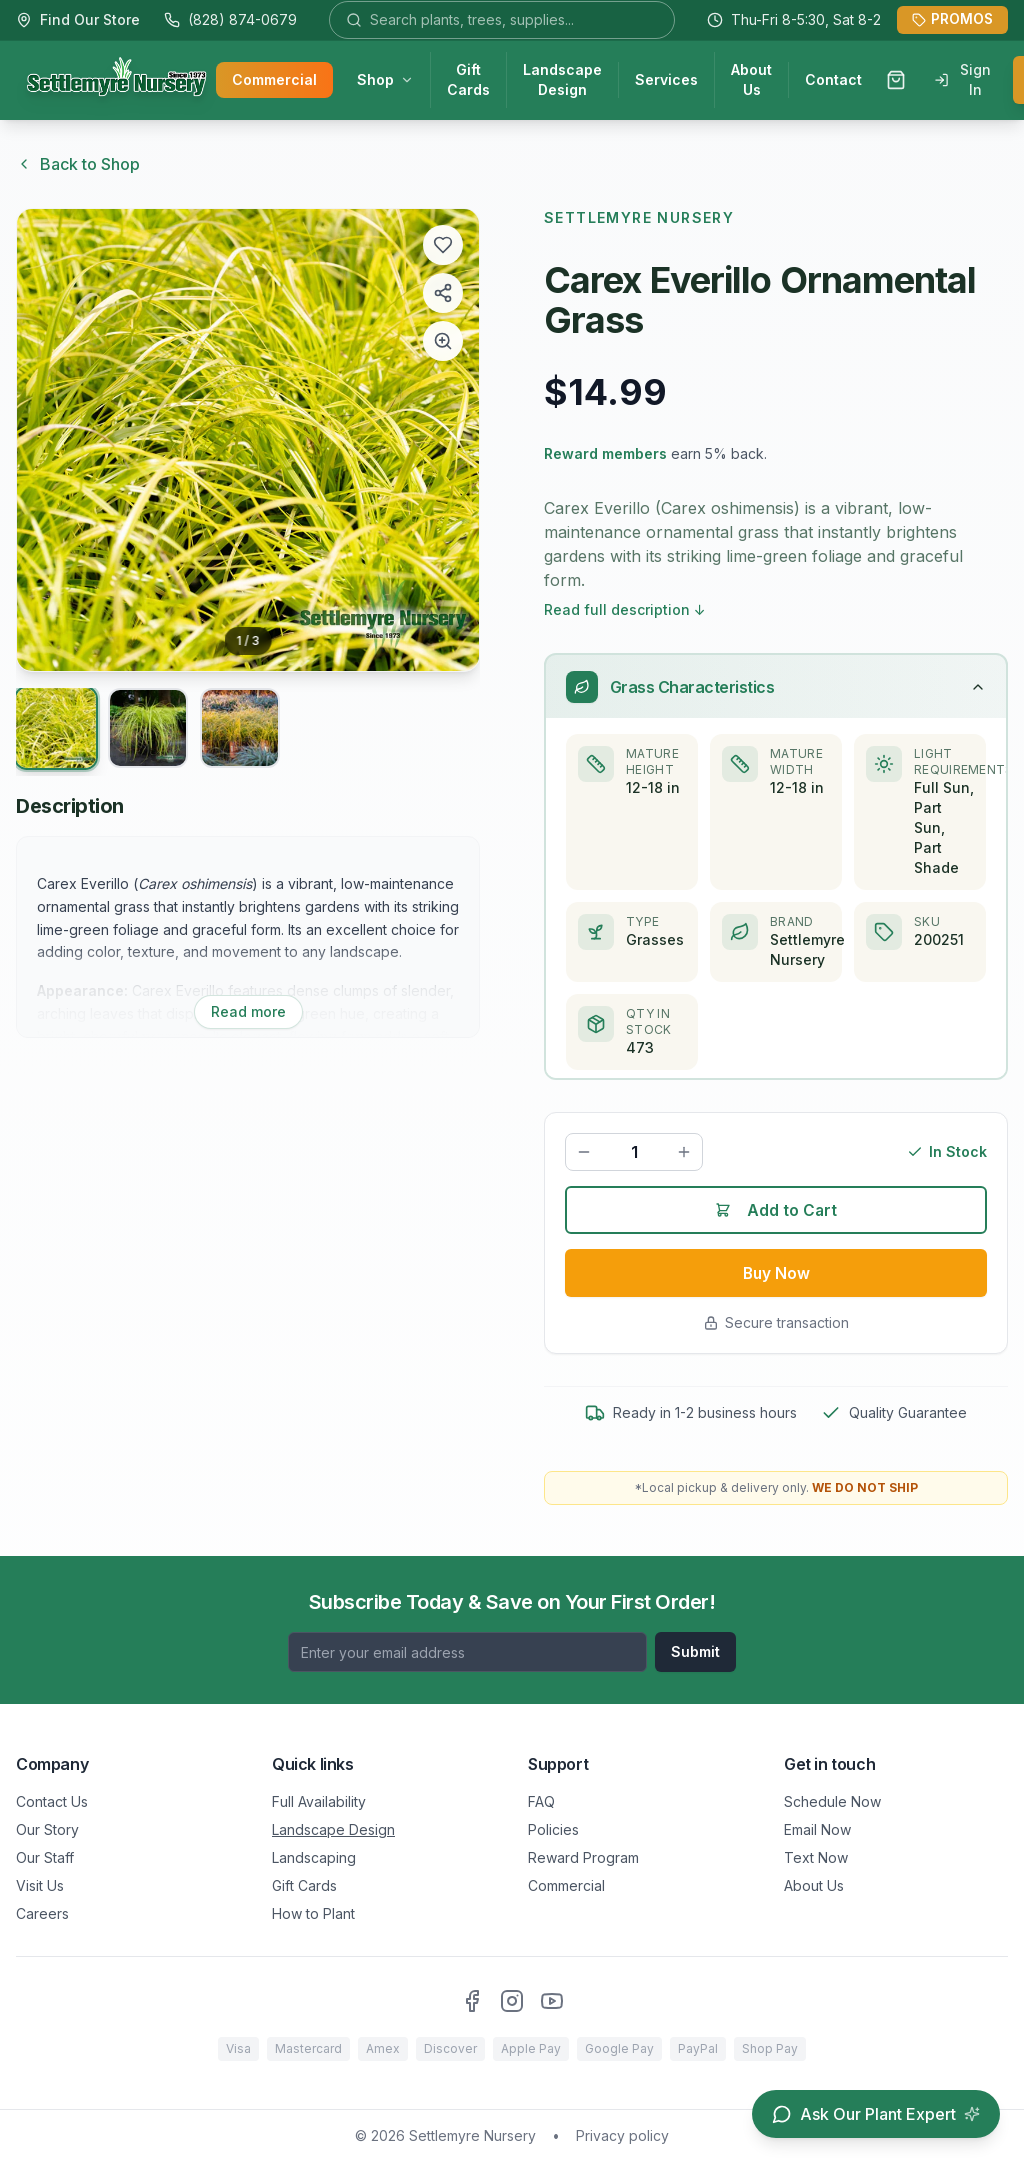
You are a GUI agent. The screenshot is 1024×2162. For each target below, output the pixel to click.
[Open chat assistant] (876, 2114)
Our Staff (45, 1857)
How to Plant (313, 1913)
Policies (553, 1829)
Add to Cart (776, 1212)
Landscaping (314, 1857)
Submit (695, 1651)
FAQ (541, 1801)
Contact (833, 80)
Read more (248, 1011)
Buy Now (776, 1276)
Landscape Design (562, 80)
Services (666, 80)
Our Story (47, 1829)
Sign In (962, 80)
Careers (42, 1913)
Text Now (816, 1857)
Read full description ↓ (625, 609)
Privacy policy (622, 2135)
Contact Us (52, 1801)
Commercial (274, 80)
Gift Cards (468, 80)
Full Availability (319, 1801)
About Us (751, 80)
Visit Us (40, 1885)
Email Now (817, 1829)
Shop (385, 80)
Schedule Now (832, 1801)
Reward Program (583, 1857)
